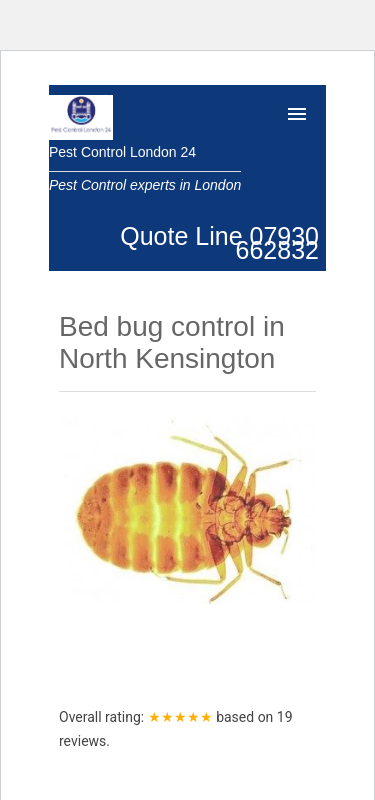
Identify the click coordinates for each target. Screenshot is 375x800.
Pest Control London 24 (122, 152)
